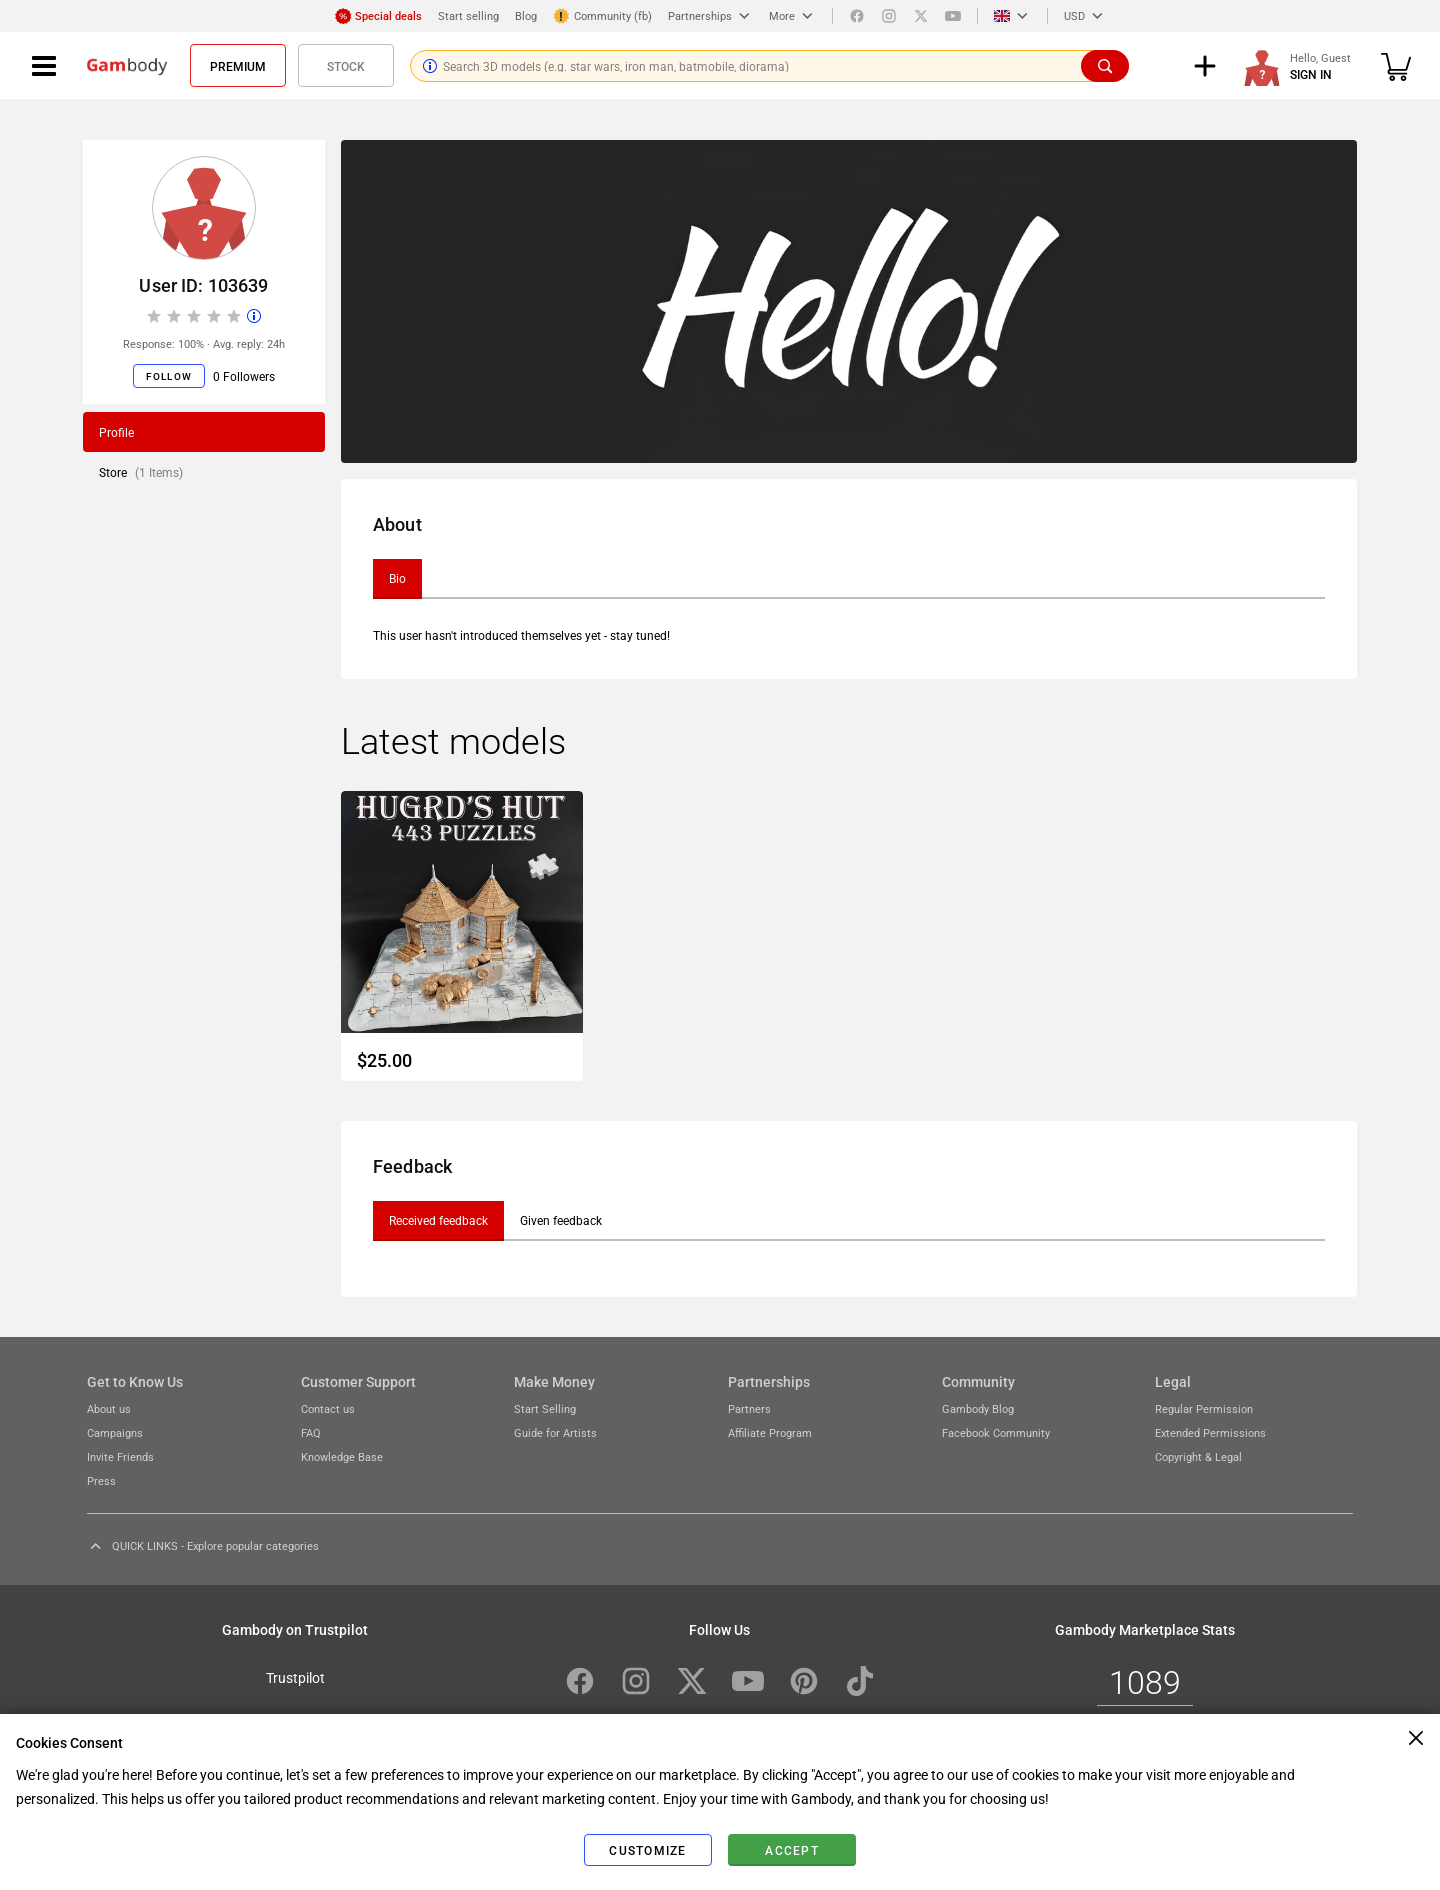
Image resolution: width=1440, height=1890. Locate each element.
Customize (647, 1850)
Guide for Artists (555, 1432)
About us (109, 1408)
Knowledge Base (342, 1456)
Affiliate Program (770, 1432)
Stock (346, 66)
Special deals (378, 16)
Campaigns (115, 1432)
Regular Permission (1204, 1408)
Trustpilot (295, 1677)
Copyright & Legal (1198, 1456)
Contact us (328, 1408)
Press (101, 1480)
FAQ (311, 1432)
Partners (749, 1408)
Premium (238, 66)
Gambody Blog (978, 1408)
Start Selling (545, 1408)
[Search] (1105, 66)
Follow (169, 376)
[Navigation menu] (44, 66)
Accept (792, 1850)
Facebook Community (996, 1432)
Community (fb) (602, 16)
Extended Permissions (1210, 1432)
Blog (526, 15)
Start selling (468, 15)
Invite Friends (120, 1456)
